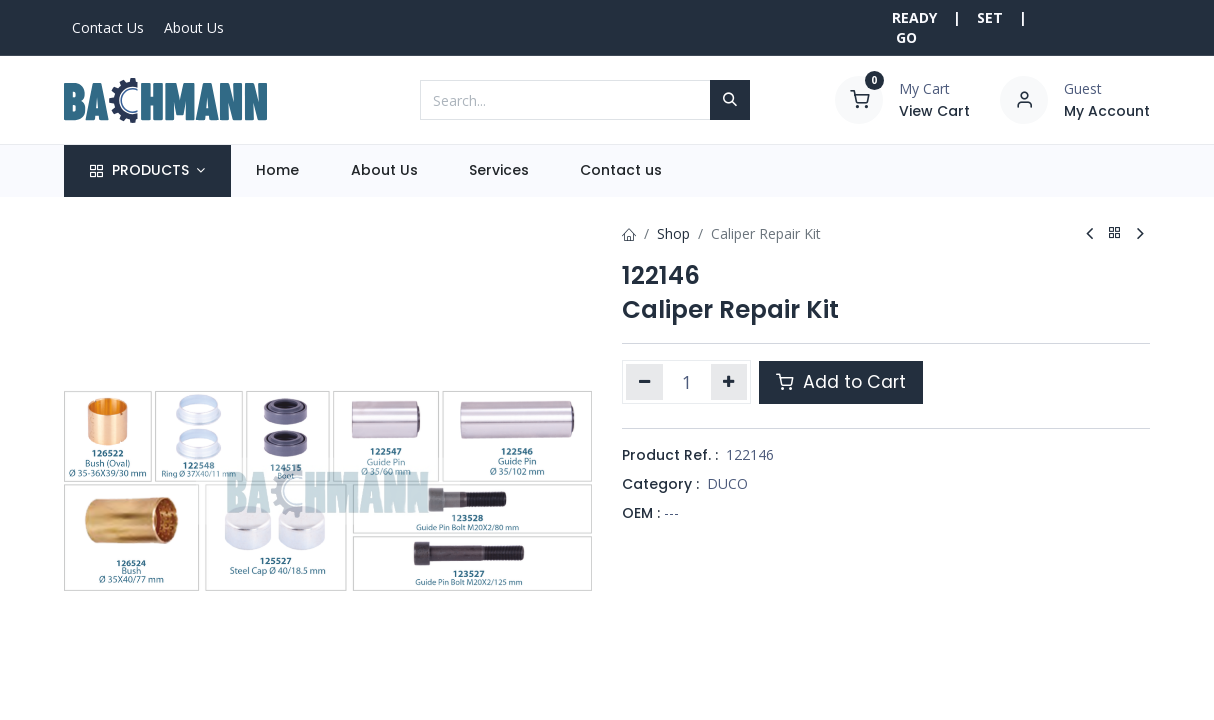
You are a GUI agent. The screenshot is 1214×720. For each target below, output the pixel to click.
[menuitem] (278, 171)
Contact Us (108, 27)
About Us (194, 27)
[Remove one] (644, 382)
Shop (673, 233)
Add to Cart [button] (841, 382)
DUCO (727, 483)
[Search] (730, 100)
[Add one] (729, 382)
